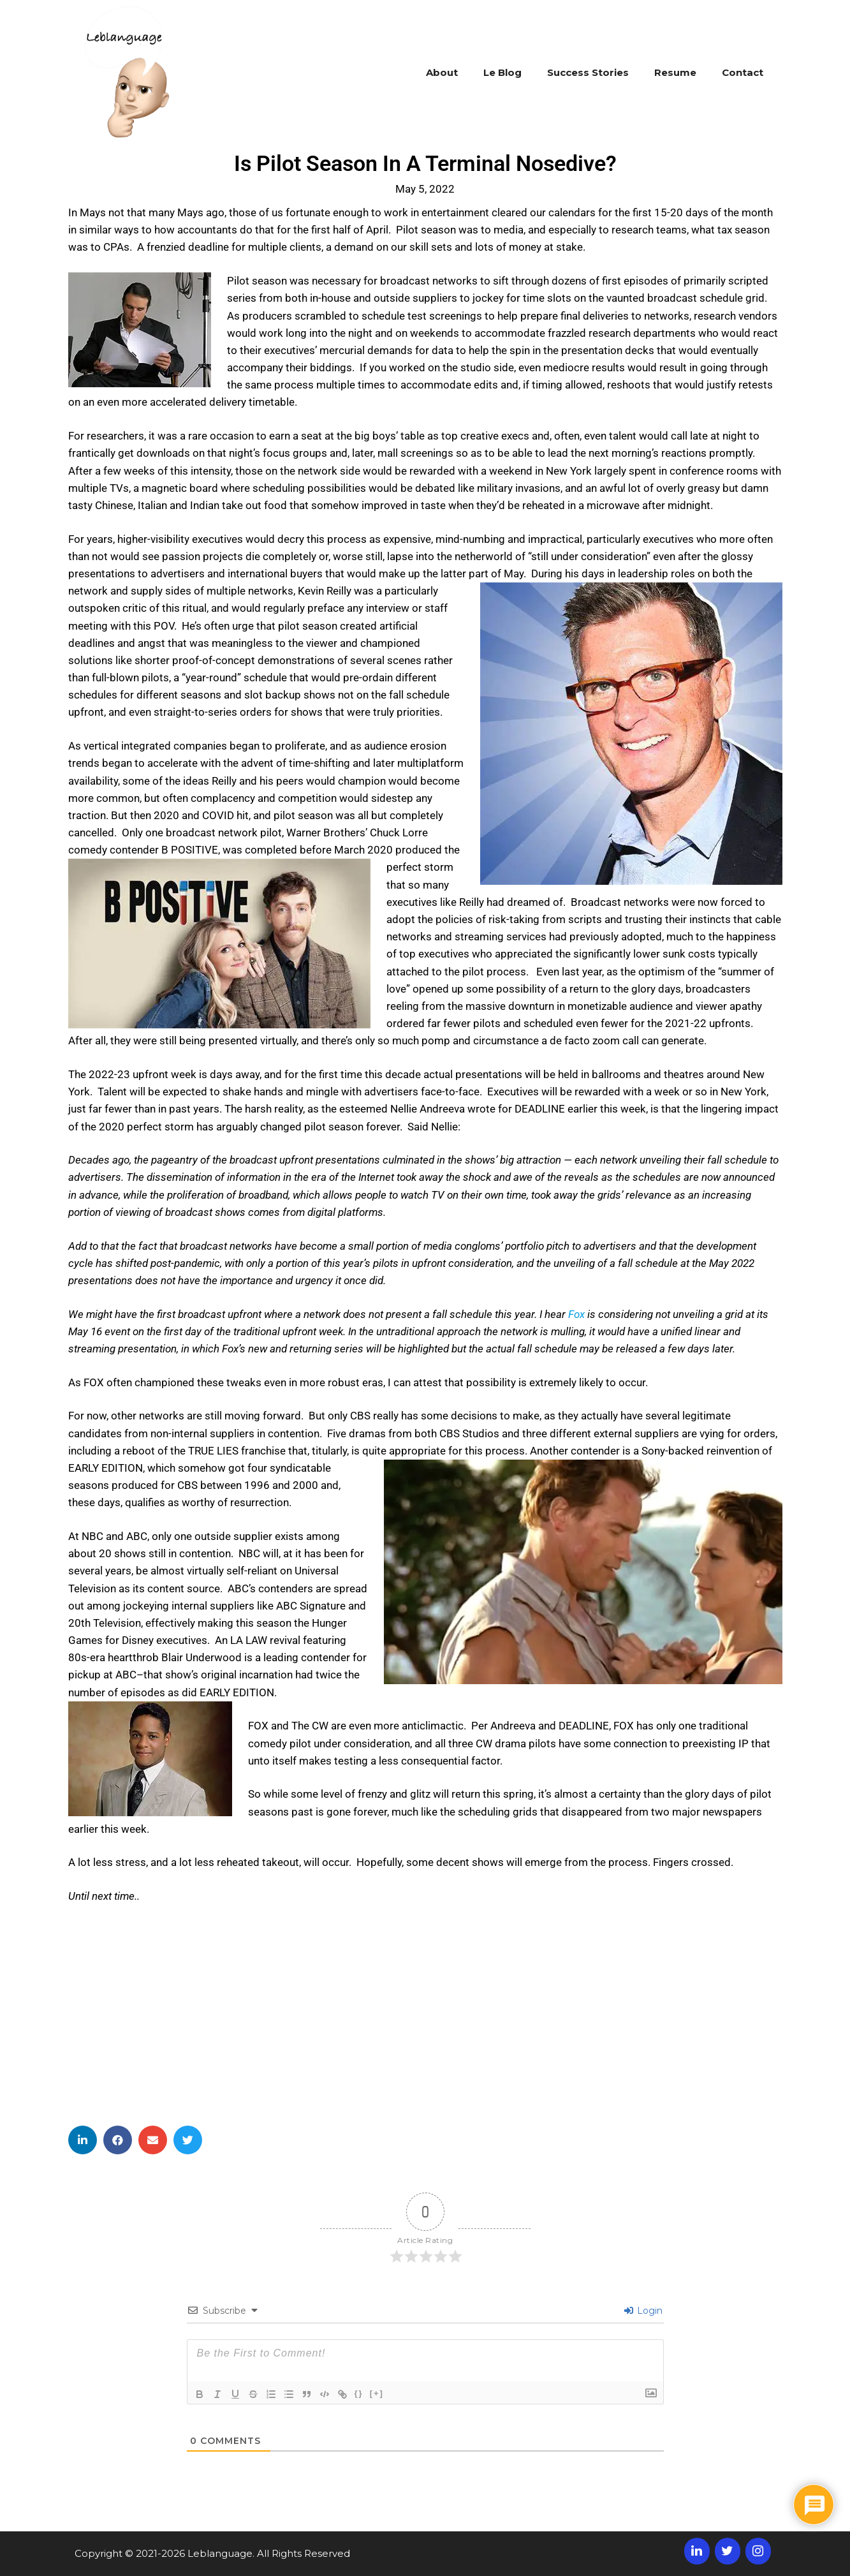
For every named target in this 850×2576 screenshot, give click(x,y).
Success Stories (588, 72)
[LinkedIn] (697, 2551)
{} (359, 2393)
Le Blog (502, 72)
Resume (675, 72)
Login (643, 2310)
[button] (82, 2140)
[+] (377, 2393)
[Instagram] (758, 2551)
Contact (742, 72)
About (442, 72)
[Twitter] (727, 2551)
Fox (576, 1314)
